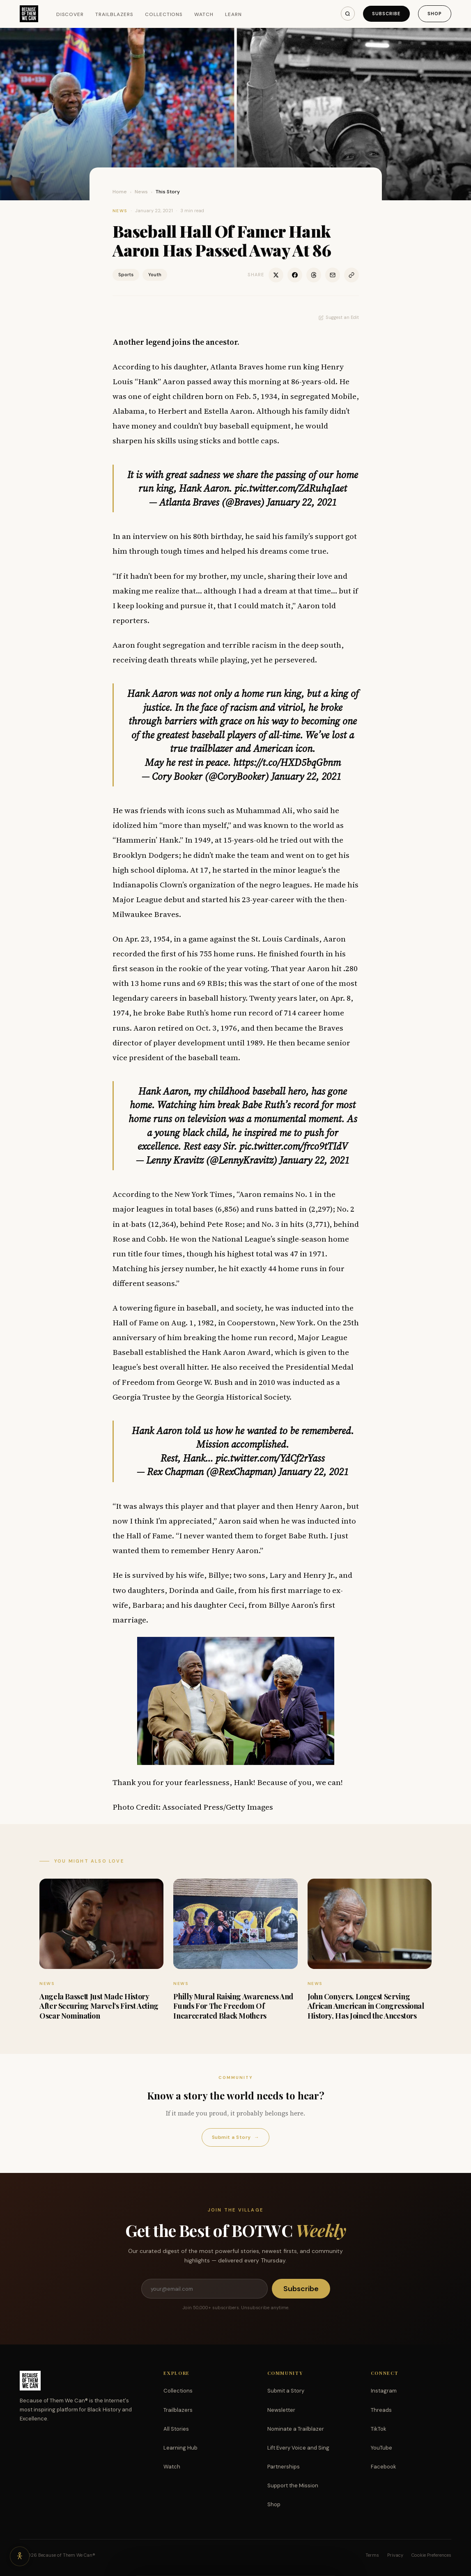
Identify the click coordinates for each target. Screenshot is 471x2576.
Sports (125, 274)
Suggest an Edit (339, 317)
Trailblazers (114, 14)
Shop (434, 13)
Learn (233, 14)
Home (120, 191)
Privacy (395, 2555)
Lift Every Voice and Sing (298, 2447)
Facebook (383, 2466)
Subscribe (386, 13)
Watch (204, 14)
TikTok (378, 2428)
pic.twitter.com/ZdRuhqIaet (290, 488)
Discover (70, 14)
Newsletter (281, 2409)
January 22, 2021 (302, 502)
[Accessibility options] (20, 2556)
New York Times (203, 1194)
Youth (154, 274)
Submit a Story (235, 2137)
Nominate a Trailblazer (295, 2428)
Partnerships (283, 2466)
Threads (381, 2409)
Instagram (384, 2390)
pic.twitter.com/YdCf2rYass (270, 1458)
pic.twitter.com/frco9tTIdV (293, 1146)
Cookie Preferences (431, 2555)
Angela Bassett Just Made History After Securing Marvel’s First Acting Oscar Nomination (99, 2006)
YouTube (381, 2447)
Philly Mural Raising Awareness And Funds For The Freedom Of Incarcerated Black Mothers (233, 2006)
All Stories (176, 2428)
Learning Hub (180, 2447)
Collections (164, 14)
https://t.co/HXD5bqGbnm (287, 762)
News (141, 191)
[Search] (348, 14)
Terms (372, 2555)
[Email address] (204, 2289)
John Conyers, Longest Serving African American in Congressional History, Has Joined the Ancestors (366, 2006)
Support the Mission (292, 2485)
